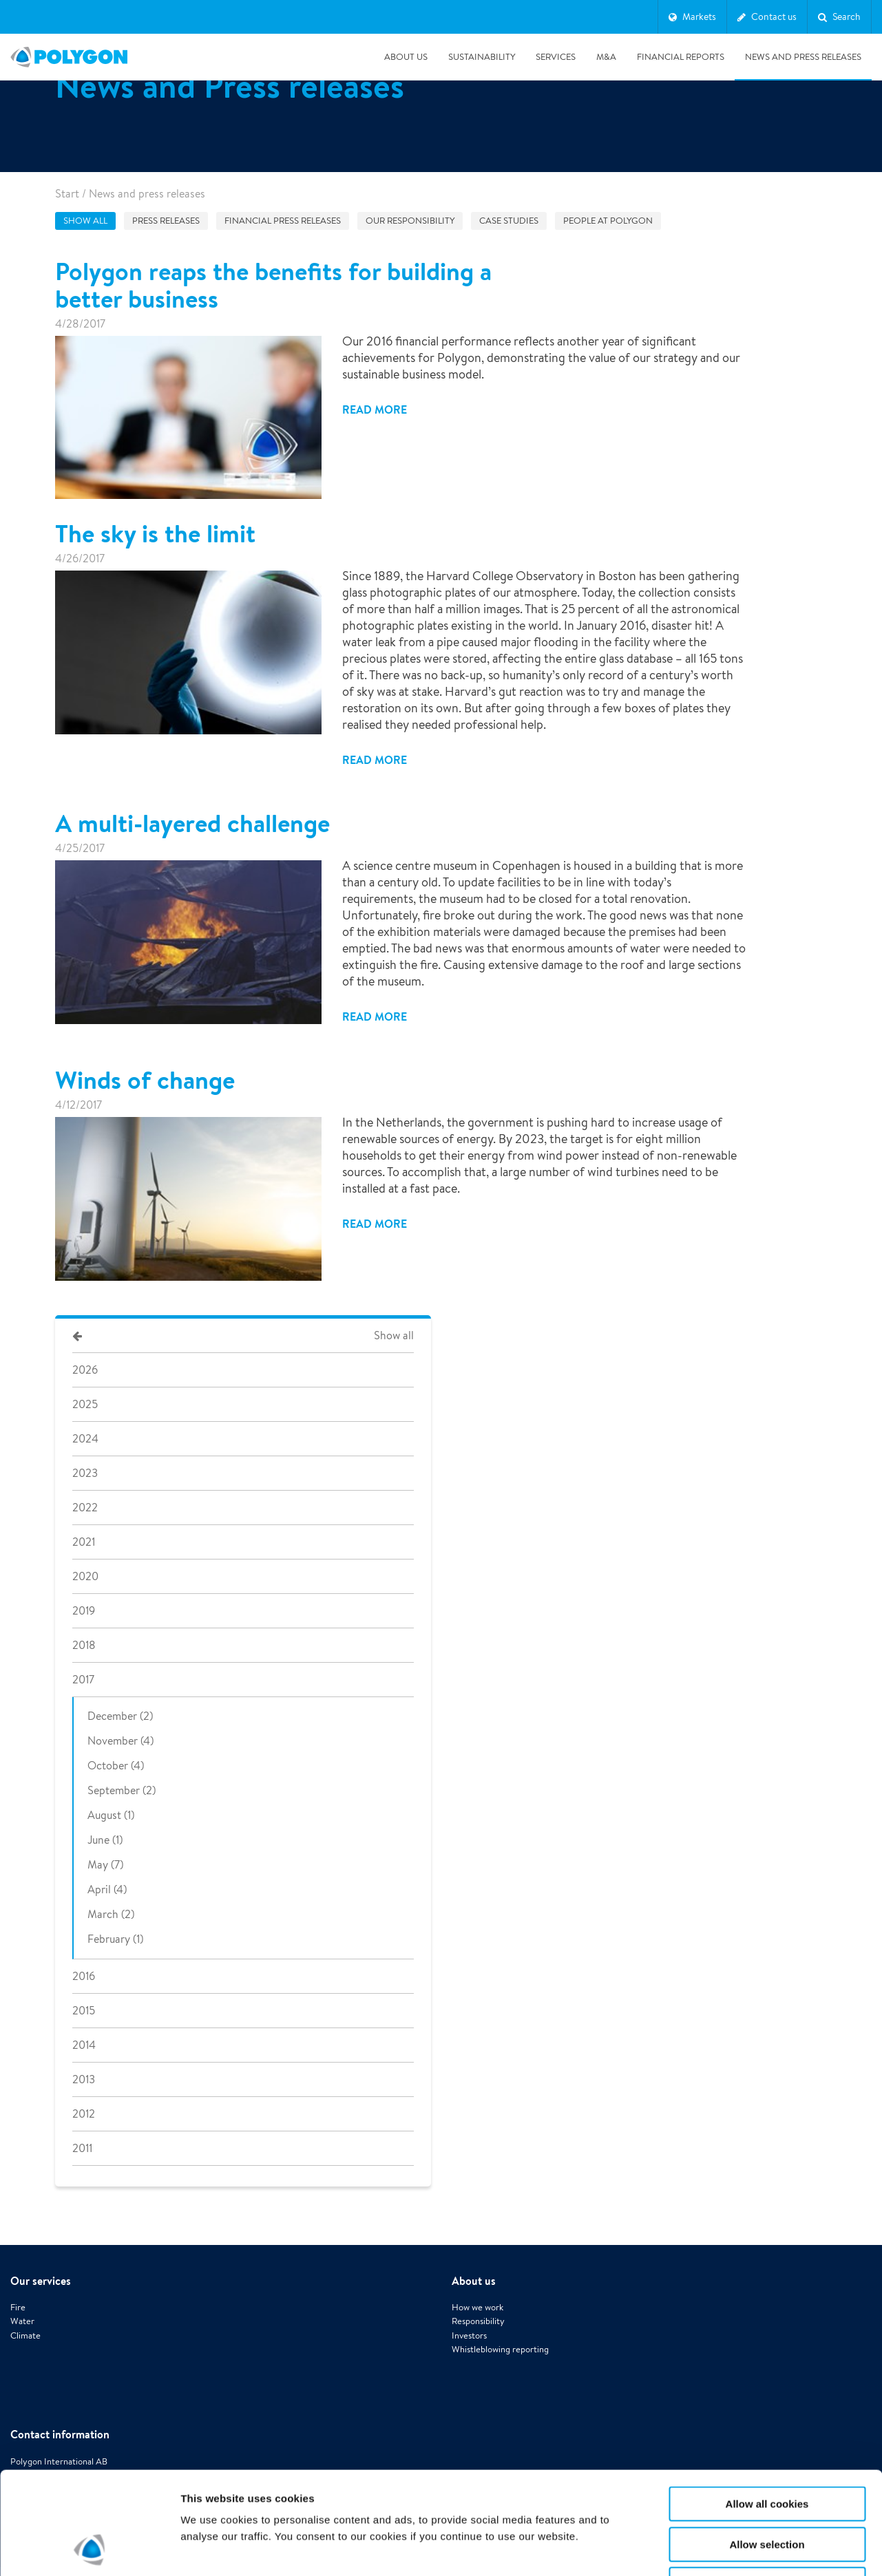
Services (556, 57)
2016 (83, 1976)
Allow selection (766, 2448)
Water (22, 2321)
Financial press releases (282, 220)
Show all (85, 220)
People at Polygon (608, 220)
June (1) (105, 1840)
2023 (85, 1473)
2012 (83, 2114)
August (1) (110, 1815)
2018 (84, 1645)
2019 (83, 1611)
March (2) (110, 1914)
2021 (83, 1542)
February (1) (115, 1939)
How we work (477, 2307)
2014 (84, 2045)
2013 (83, 2079)
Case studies (508, 220)
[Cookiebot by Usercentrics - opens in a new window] (89, 2549)
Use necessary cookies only (767, 2488)
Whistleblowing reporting (500, 2349)
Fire (17, 2307)
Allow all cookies (767, 2408)
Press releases (166, 220)
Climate (25, 2335)
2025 (85, 1404)
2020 (85, 1576)
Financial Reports (680, 57)
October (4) (115, 1765)
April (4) (107, 1889)
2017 (83, 1679)
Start (67, 194)
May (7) (105, 1865)
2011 (82, 2148)
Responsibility (478, 2321)
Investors (469, 2335)
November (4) (120, 1741)
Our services (40, 2280)
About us (406, 57)
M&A (606, 57)
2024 (85, 1438)
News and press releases (803, 57)
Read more (374, 409)
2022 (85, 1507)
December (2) (120, 1716)
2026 (85, 1370)
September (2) (121, 1790)
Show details (723, 2549)
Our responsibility (410, 220)
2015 (83, 2010)
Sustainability (481, 57)
